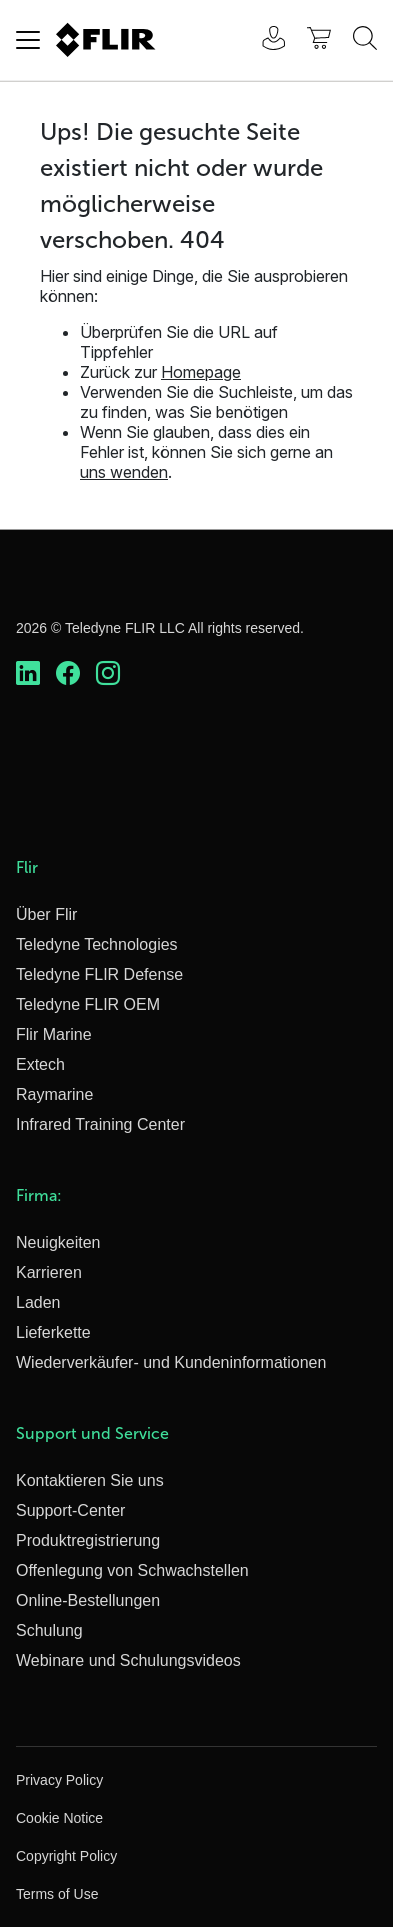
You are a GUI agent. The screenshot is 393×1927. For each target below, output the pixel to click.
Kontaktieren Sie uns (90, 1480)
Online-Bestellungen (88, 1600)
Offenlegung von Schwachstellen (132, 1570)
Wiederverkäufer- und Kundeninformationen (171, 1362)
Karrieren (49, 1272)
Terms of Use (57, 1894)
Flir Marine (54, 1034)
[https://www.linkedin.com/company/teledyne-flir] (28, 674)
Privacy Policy (59, 1780)
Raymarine (54, 1094)
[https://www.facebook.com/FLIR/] (68, 674)
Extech (40, 1064)
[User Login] (263, 40)
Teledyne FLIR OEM (88, 1004)
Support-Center (70, 1510)
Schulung (49, 1630)
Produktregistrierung (88, 1540)
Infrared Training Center (100, 1124)
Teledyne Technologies (97, 944)
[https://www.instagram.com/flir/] (108, 674)
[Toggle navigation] (28, 40)
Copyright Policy (66, 1856)
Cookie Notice (59, 1818)
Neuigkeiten (58, 1242)
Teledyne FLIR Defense (99, 974)
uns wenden (124, 472)
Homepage (201, 372)
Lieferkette (53, 1332)
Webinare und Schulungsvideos (128, 1660)
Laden (38, 1302)
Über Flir (46, 914)
